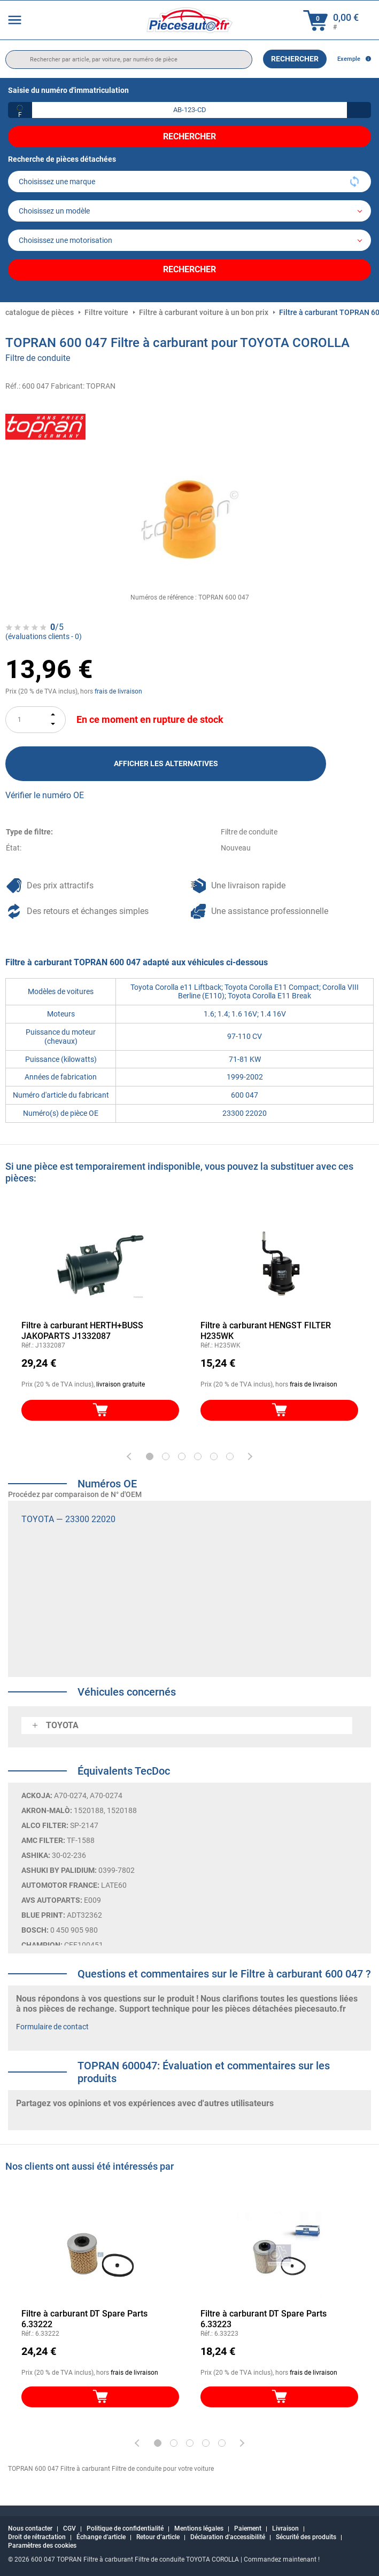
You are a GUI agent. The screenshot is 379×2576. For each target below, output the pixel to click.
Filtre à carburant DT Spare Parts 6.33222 (84, 2319)
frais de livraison (118, 691)
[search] (128, 59)
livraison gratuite (120, 1384)
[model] (189, 211)
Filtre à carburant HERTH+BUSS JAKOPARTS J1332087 (82, 1330)
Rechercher (295, 58)
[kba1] (189, 110)
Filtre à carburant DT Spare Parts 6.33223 (263, 2319)
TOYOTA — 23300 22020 (68, 1519)
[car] (189, 240)
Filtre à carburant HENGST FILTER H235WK (265, 1330)
